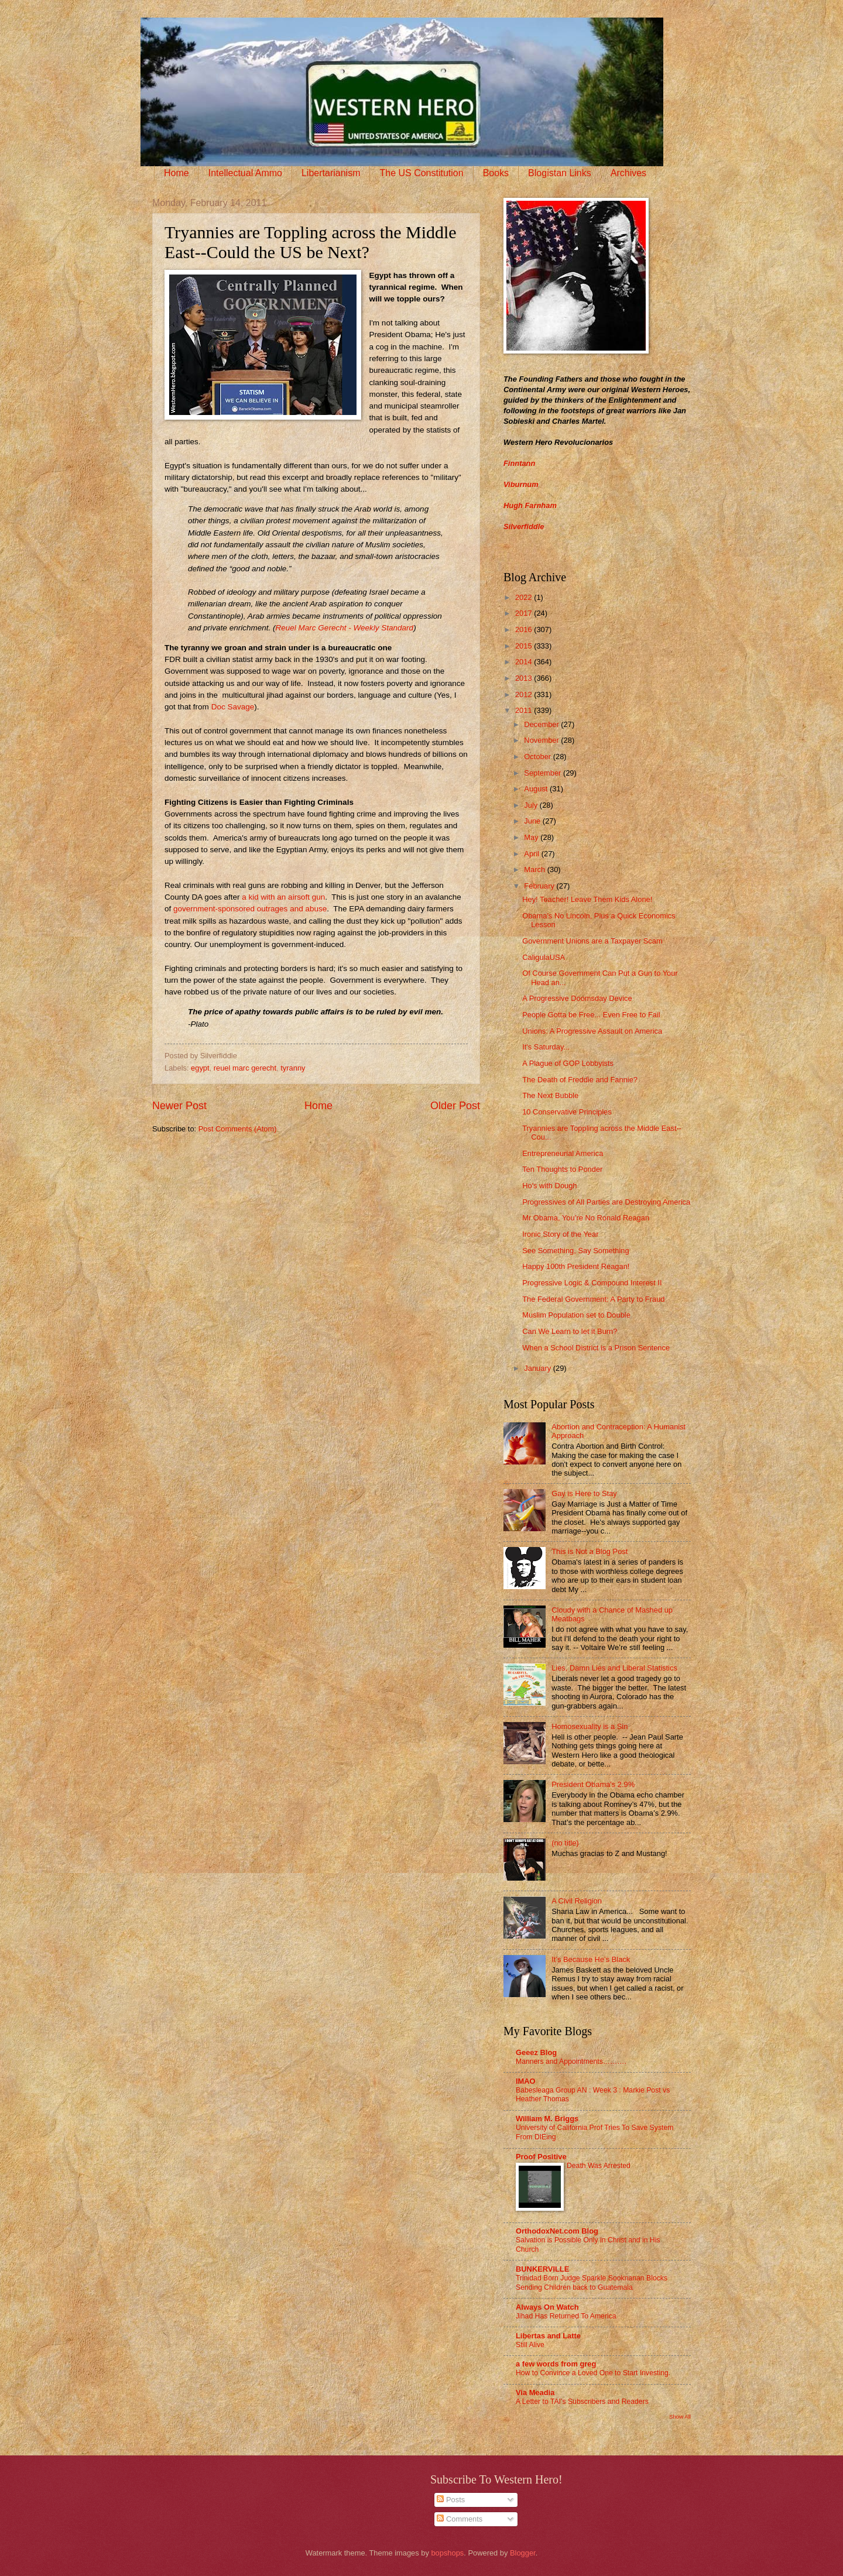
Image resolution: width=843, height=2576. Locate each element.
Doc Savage (233, 706)
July (531, 805)
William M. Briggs (547, 2118)
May (532, 837)
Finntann (519, 463)
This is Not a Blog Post (589, 1551)
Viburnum (521, 484)
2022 (524, 597)
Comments (459, 2519)
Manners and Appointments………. (571, 2061)
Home (176, 173)
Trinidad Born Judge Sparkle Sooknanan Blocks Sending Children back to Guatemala (591, 2283)
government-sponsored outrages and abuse (250, 908)
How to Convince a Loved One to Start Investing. (593, 2373)
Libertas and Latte (548, 2335)
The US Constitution (421, 173)
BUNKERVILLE (542, 2269)
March (535, 869)
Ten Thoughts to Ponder (562, 1169)
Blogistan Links (559, 173)
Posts (451, 2499)
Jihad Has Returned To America (566, 2316)
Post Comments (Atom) (237, 1128)
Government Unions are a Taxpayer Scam (592, 941)
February (540, 885)
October (538, 756)
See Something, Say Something (575, 1250)
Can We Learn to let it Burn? (569, 1331)
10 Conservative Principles (566, 1111)
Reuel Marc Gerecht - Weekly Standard (345, 627)
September (543, 773)
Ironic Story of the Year (560, 1234)
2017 (524, 613)
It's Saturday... (546, 1046)
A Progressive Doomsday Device (577, 998)
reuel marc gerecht (245, 1068)
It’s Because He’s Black (590, 1959)
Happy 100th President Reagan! (575, 1266)
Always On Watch (547, 2307)
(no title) (565, 1842)
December (542, 724)
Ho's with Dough (549, 1185)
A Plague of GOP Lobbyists (568, 1063)
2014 (524, 661)
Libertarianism (330, 173)
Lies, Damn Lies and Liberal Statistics (614, 1667)
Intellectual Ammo (245, 173)
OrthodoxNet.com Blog (557, 2231)
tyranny (292, 1068)
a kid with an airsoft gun (282, 897)
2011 (524, 710)
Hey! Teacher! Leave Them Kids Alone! (587, 899)
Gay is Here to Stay (584, 1493)
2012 (524, 694)
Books (496, 173)
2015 (524, 646)
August (537, 788)
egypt (200, 1068)
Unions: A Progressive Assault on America (592, 1031)
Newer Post (179, 1106)
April (532, 853)
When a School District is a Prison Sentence (596, 1347)
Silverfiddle (523, 526)
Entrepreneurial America (562, 1153)
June (533, 821)
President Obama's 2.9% (593, 1784)
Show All (680, 2416)
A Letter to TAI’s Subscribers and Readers (582, 2401)
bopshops (447, 2552)
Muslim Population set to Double (576, 1315)
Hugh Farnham (530, 505)
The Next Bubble (550, 1095)
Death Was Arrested (598, 2166)
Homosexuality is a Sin (589, 1726)
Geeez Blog (536, 2052)
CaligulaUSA (543, 957)
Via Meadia (535, 2392)
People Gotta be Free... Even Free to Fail (591, 1014)
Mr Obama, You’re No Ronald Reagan (585, 1217)
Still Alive (530, 2345)
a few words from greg (556, 2363)
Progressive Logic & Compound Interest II (592, 1282)
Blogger (523, 2552)
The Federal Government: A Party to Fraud (593, 1299)
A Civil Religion (576, 1900)
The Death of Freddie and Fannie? (580, 1079)
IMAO (526, 2081)
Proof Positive (541, 2156)
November (542, 740)
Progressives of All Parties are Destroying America (606, 1202)
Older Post (455, 1106)
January (538, 1368)
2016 (524, 629)
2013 (524, 678)
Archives (628, 173)
